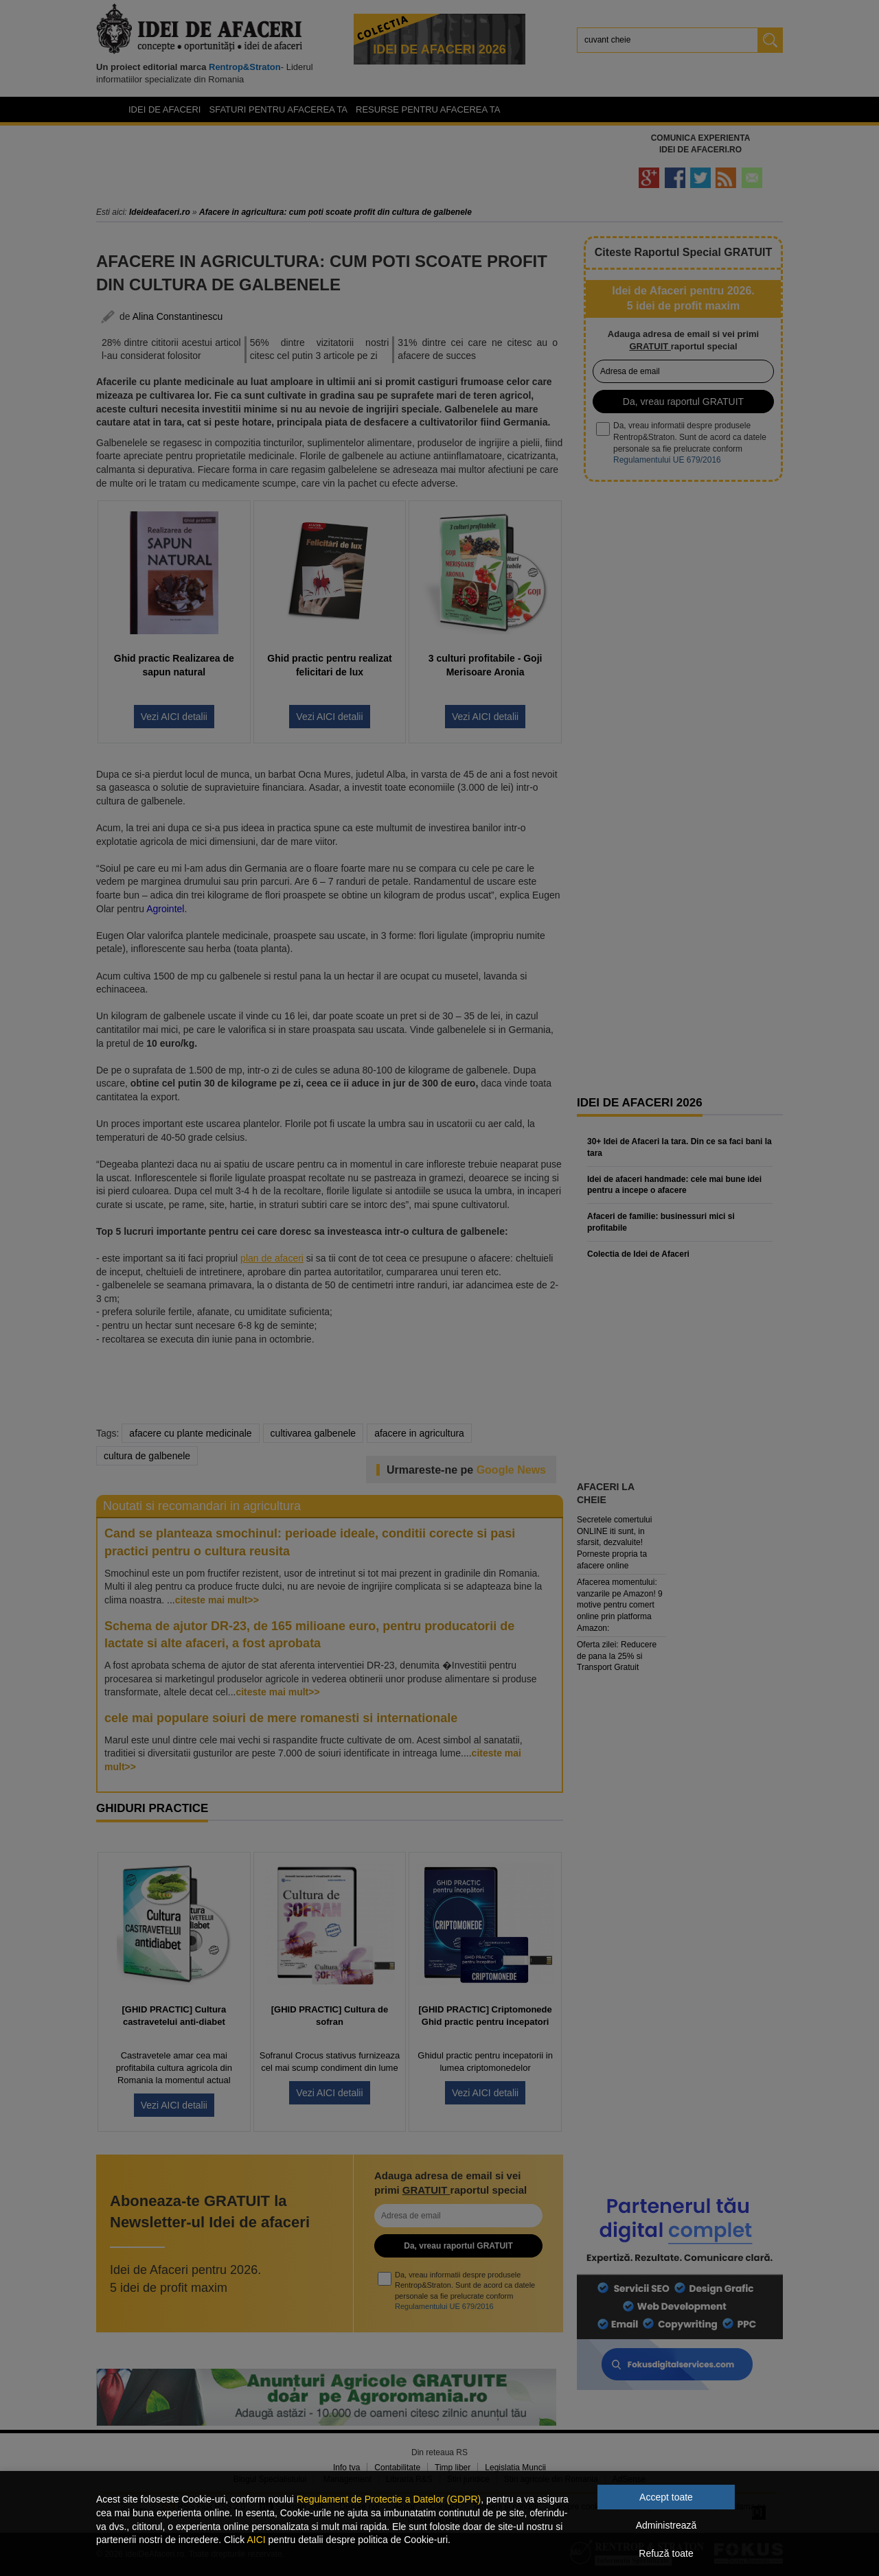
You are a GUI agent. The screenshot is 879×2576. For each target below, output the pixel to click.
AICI (256, 2539)
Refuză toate (666, 2553)
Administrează (666, 2525)
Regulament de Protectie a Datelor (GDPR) (389, 2499)
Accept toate (666, 2497)
